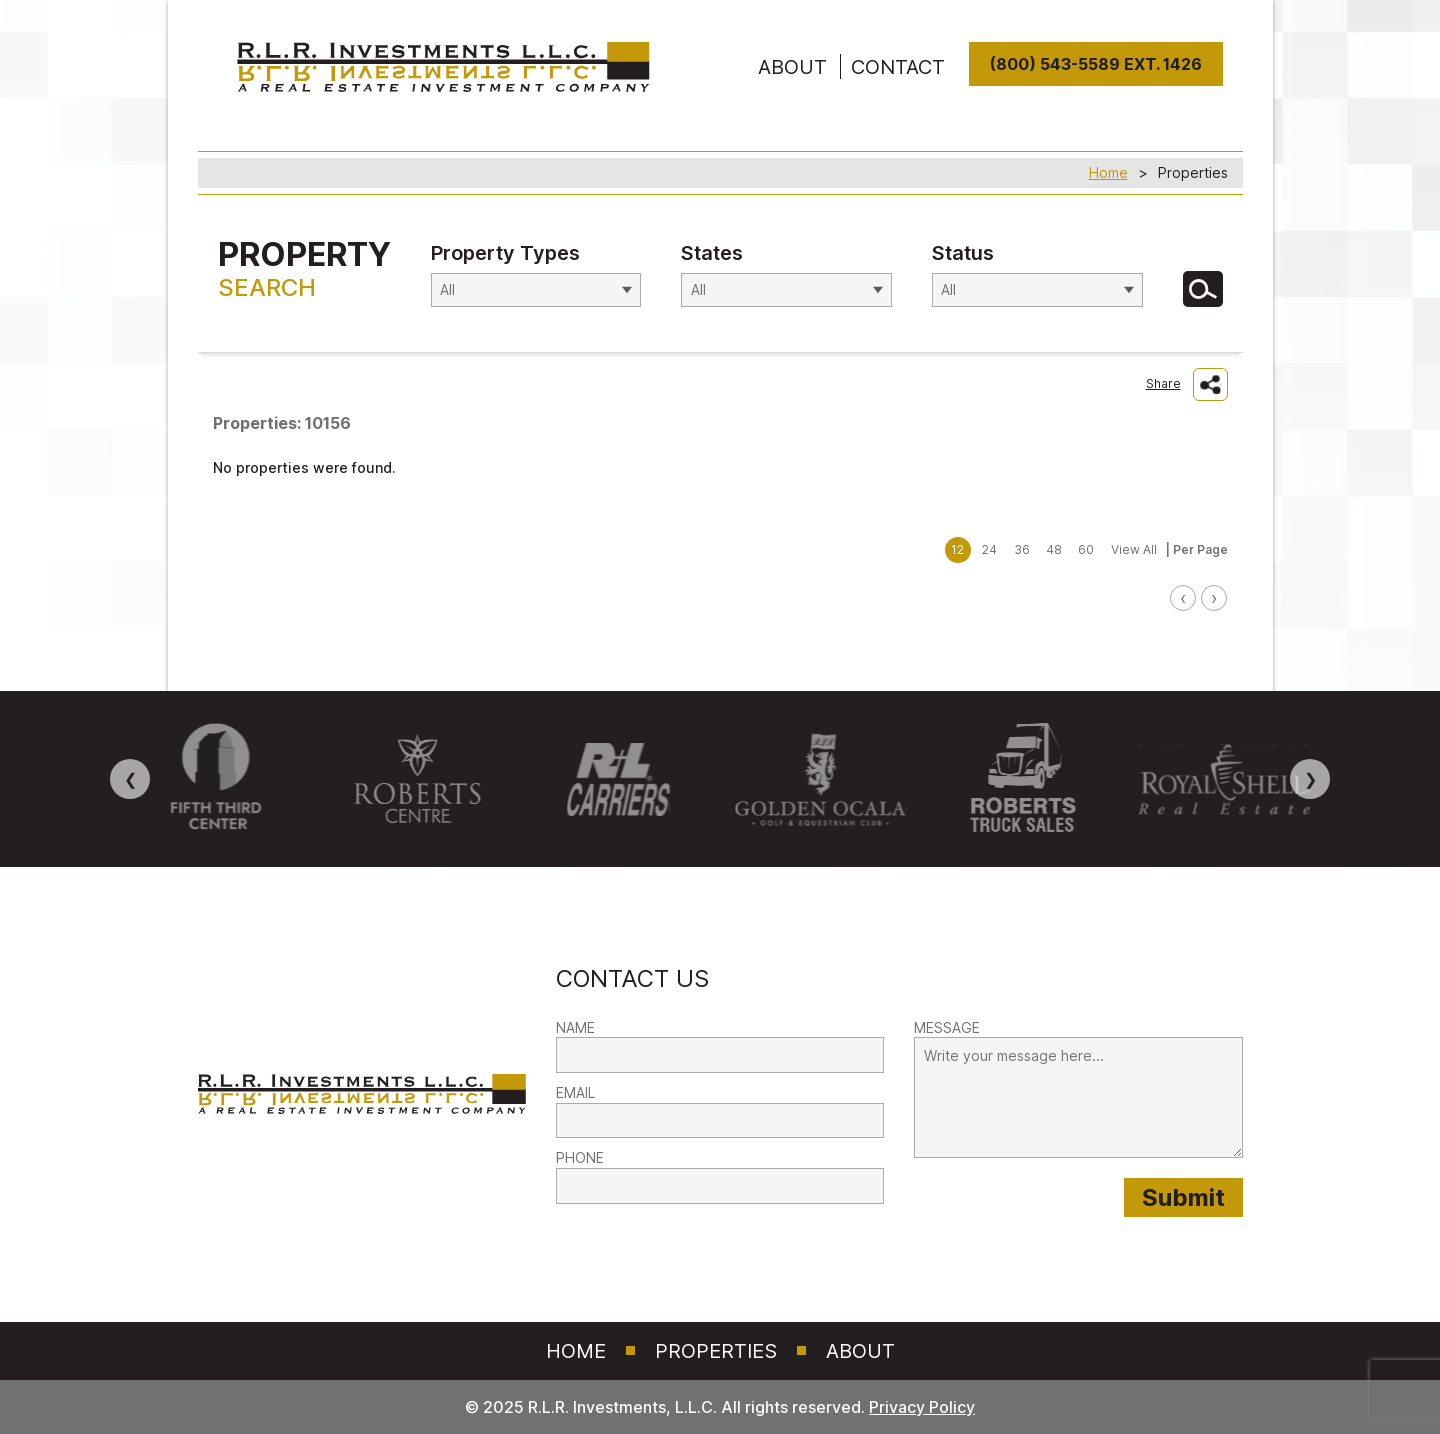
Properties (716, 1351)
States (712, 253)
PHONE (580, 1157)
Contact (898, 67)
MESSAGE (947, 1027)
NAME (575, 1027)
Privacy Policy (922, 1407)
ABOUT (792, 67)
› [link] (1214, 597)
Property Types (505, 253)
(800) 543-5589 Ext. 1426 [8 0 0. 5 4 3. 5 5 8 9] (1096, 64)
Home (1108, 172)
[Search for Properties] (1203, 289)
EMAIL (575, 1092)
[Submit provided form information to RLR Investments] (1183, 1197)
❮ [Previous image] (130, 779)
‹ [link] (1183, 597)
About (860, 1351)
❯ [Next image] (1310, 779)
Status (963, 253)
